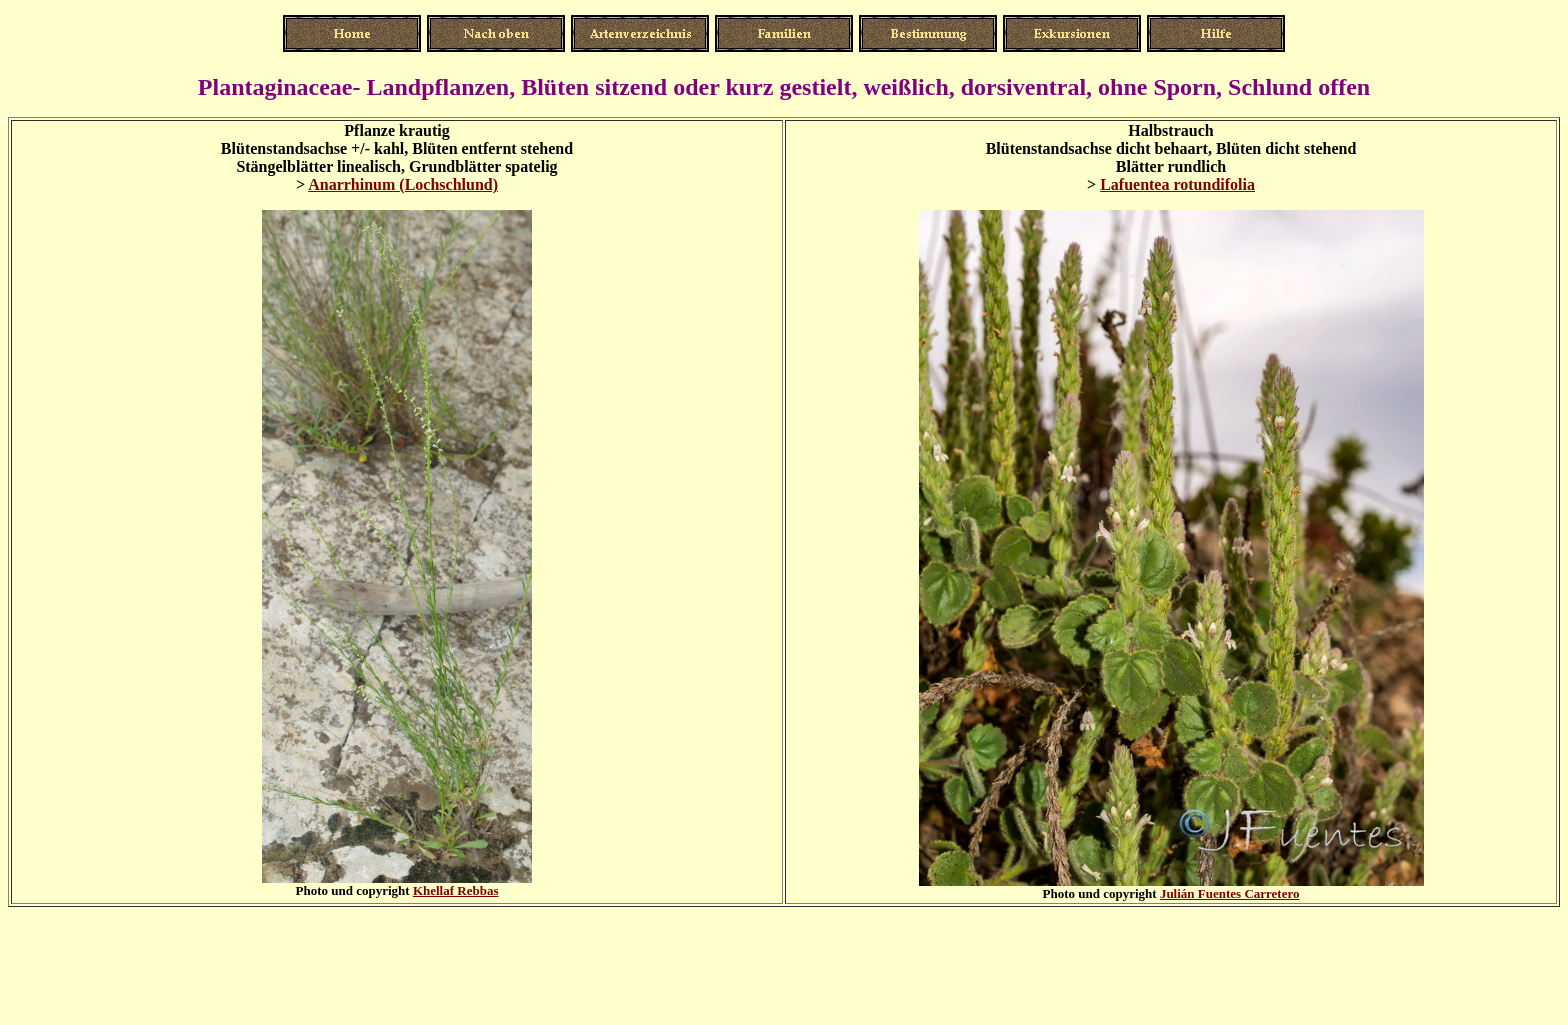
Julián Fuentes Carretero (1230, 893)
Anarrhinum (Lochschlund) (403, 184)
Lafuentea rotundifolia (1177, 184)
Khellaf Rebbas (456, 890)
